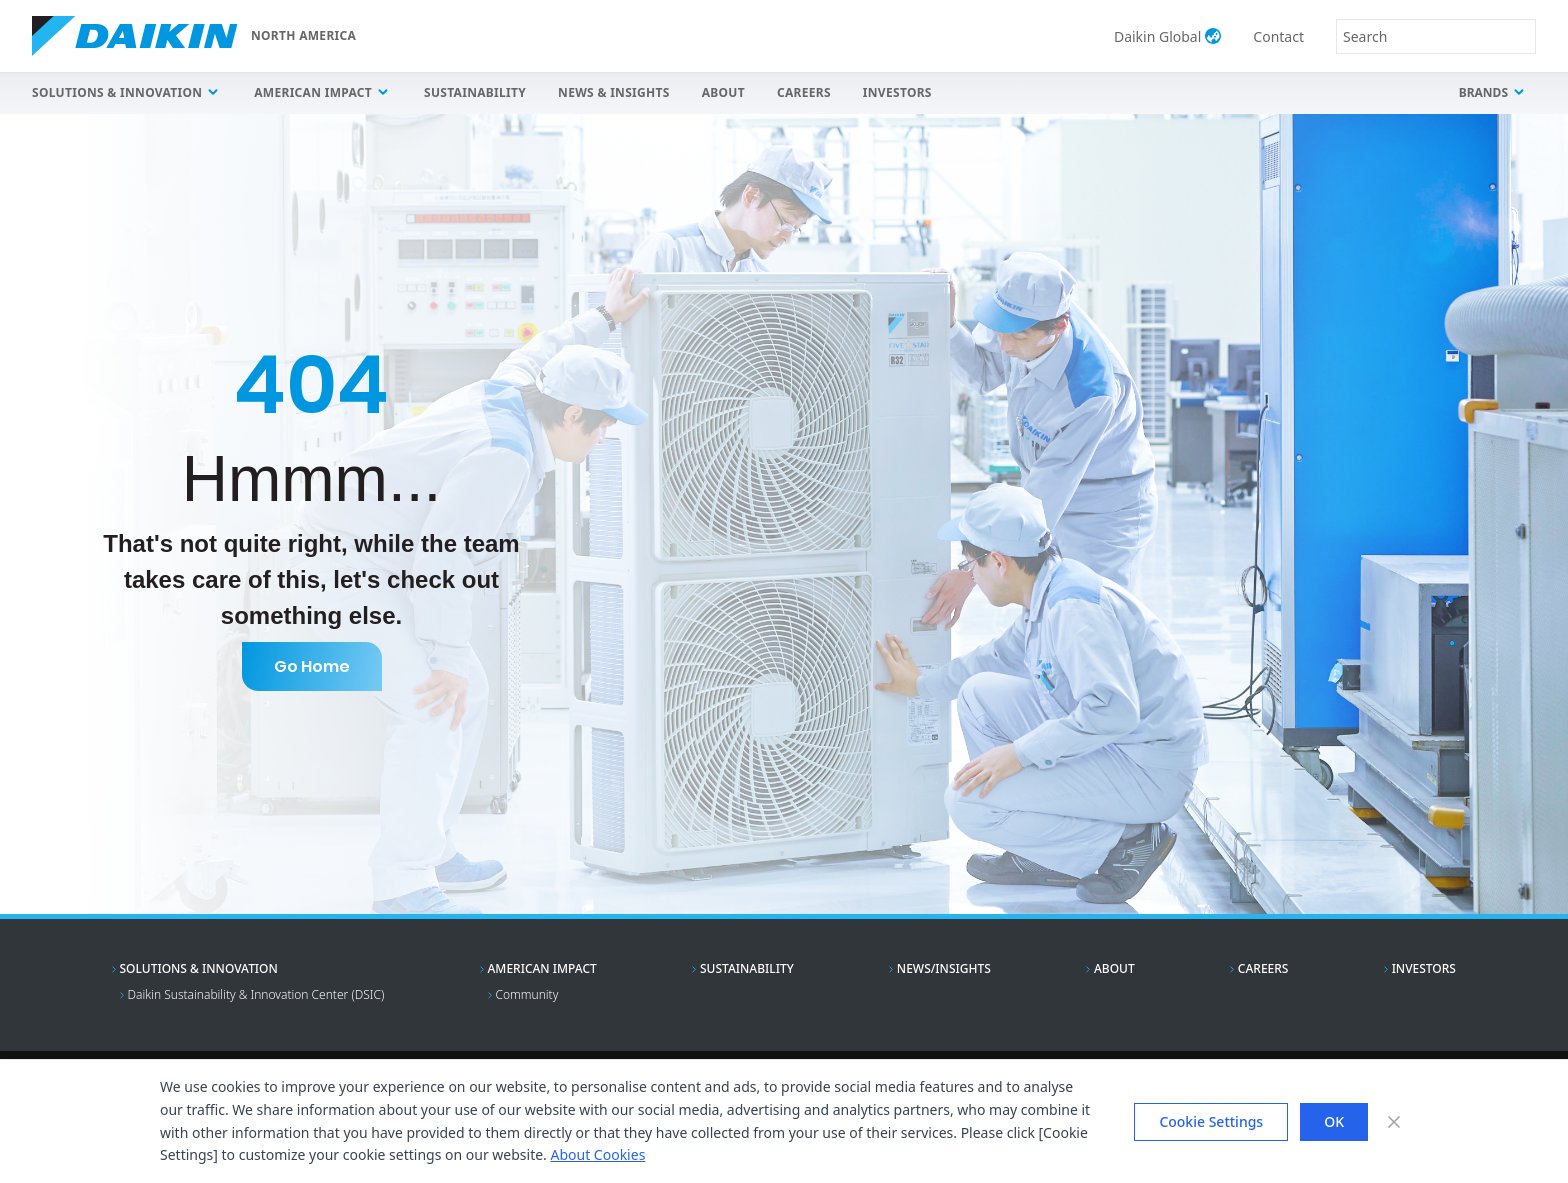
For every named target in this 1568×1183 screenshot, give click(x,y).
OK (1334, 1121)
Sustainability (475, 92)
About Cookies (597, 1154)
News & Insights (614, 92)
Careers (804, 92)
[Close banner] (1394, 1122)
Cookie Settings (1211, 1121)
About (723, 92)
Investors (897, 92)
